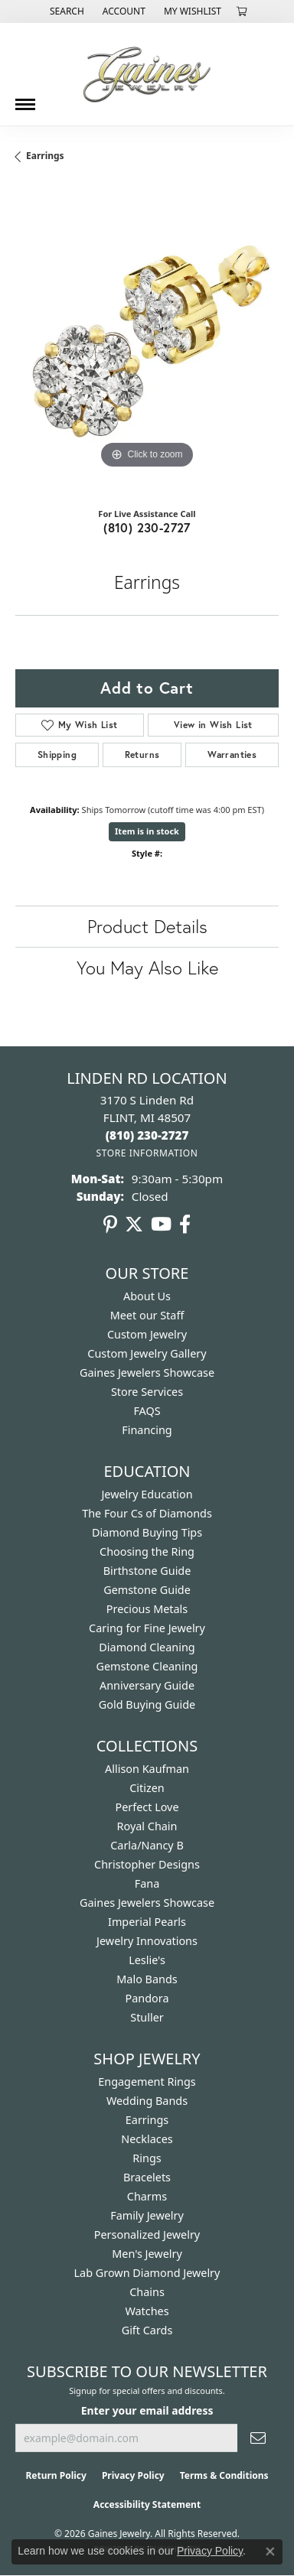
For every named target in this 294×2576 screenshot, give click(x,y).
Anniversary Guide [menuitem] (147, 1685)
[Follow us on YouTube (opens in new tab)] (161, 1224)
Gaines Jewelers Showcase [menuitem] (147, 1902)
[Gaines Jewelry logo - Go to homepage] (147, 74)
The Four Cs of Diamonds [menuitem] (147, 1513)
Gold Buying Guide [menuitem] (147, 1704)
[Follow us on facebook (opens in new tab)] (185, 1224)
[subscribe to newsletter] (258, 2438)
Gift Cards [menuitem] (147, 2330)
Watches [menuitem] (146, 2311)
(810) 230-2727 (147, 527)
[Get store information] (147, 1153)
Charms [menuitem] (147, 2196)
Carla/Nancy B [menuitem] (147, 1845)
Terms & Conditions (224, 2475)
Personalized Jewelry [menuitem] (147, 2234)
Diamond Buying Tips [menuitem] (147, 1532)
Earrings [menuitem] (147, 2120)
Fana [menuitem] (147, 1883)
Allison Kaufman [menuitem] (147, 1768)
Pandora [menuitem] (147, 1998)
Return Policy (56, 2475)
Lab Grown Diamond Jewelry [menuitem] (147, 2272)
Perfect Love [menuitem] (146, 1807)
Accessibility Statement (147, 2504)
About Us (147, 1296)
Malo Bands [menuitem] (146, 1979)
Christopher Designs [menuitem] (147, 1864)
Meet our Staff (147, 1315)
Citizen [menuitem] (147, 1788)
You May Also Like (147, 967)
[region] (147, 341)
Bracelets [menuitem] (147, 2177)
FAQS (146, 1410)
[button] (65, 11)
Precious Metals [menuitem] (147, 1609)
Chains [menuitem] (147, 2292)
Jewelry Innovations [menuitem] (147, 1941)
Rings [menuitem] (146, 2158)
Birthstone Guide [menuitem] (147, 1570)
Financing (147, 1430)
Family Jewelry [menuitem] (147, 2215)
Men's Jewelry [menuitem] (147, 2253)
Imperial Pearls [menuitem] (147, 1921)
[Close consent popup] (270, 2551)
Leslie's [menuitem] (147, 1960)
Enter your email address (147, 2410)
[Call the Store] (147, 1135)
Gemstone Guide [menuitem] (147, 1589)
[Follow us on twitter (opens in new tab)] (134, 1224)
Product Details (147, 926)
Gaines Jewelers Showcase (147, 1372)
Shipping (57, 754)
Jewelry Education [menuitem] (146, 1494)
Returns (142, 754)
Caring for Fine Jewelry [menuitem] (147, 1628)
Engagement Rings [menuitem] (147, 2081)
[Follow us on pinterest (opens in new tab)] (110, 1224)
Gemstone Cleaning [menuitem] (147, 1666)
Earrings (45, 155)
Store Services (147, 1391)
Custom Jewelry (147, 1334)
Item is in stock (147, 831)
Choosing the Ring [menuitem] (147, 1551)
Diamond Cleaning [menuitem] (146, 1647)
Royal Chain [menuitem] (147, 1826)
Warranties (231, 754)
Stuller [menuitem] (146, 2017)
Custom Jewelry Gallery (146, 1353)
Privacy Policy (133, 2475)
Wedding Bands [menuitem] (147, 2100)
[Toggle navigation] (25, 98)
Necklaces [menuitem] (146, 2139)
